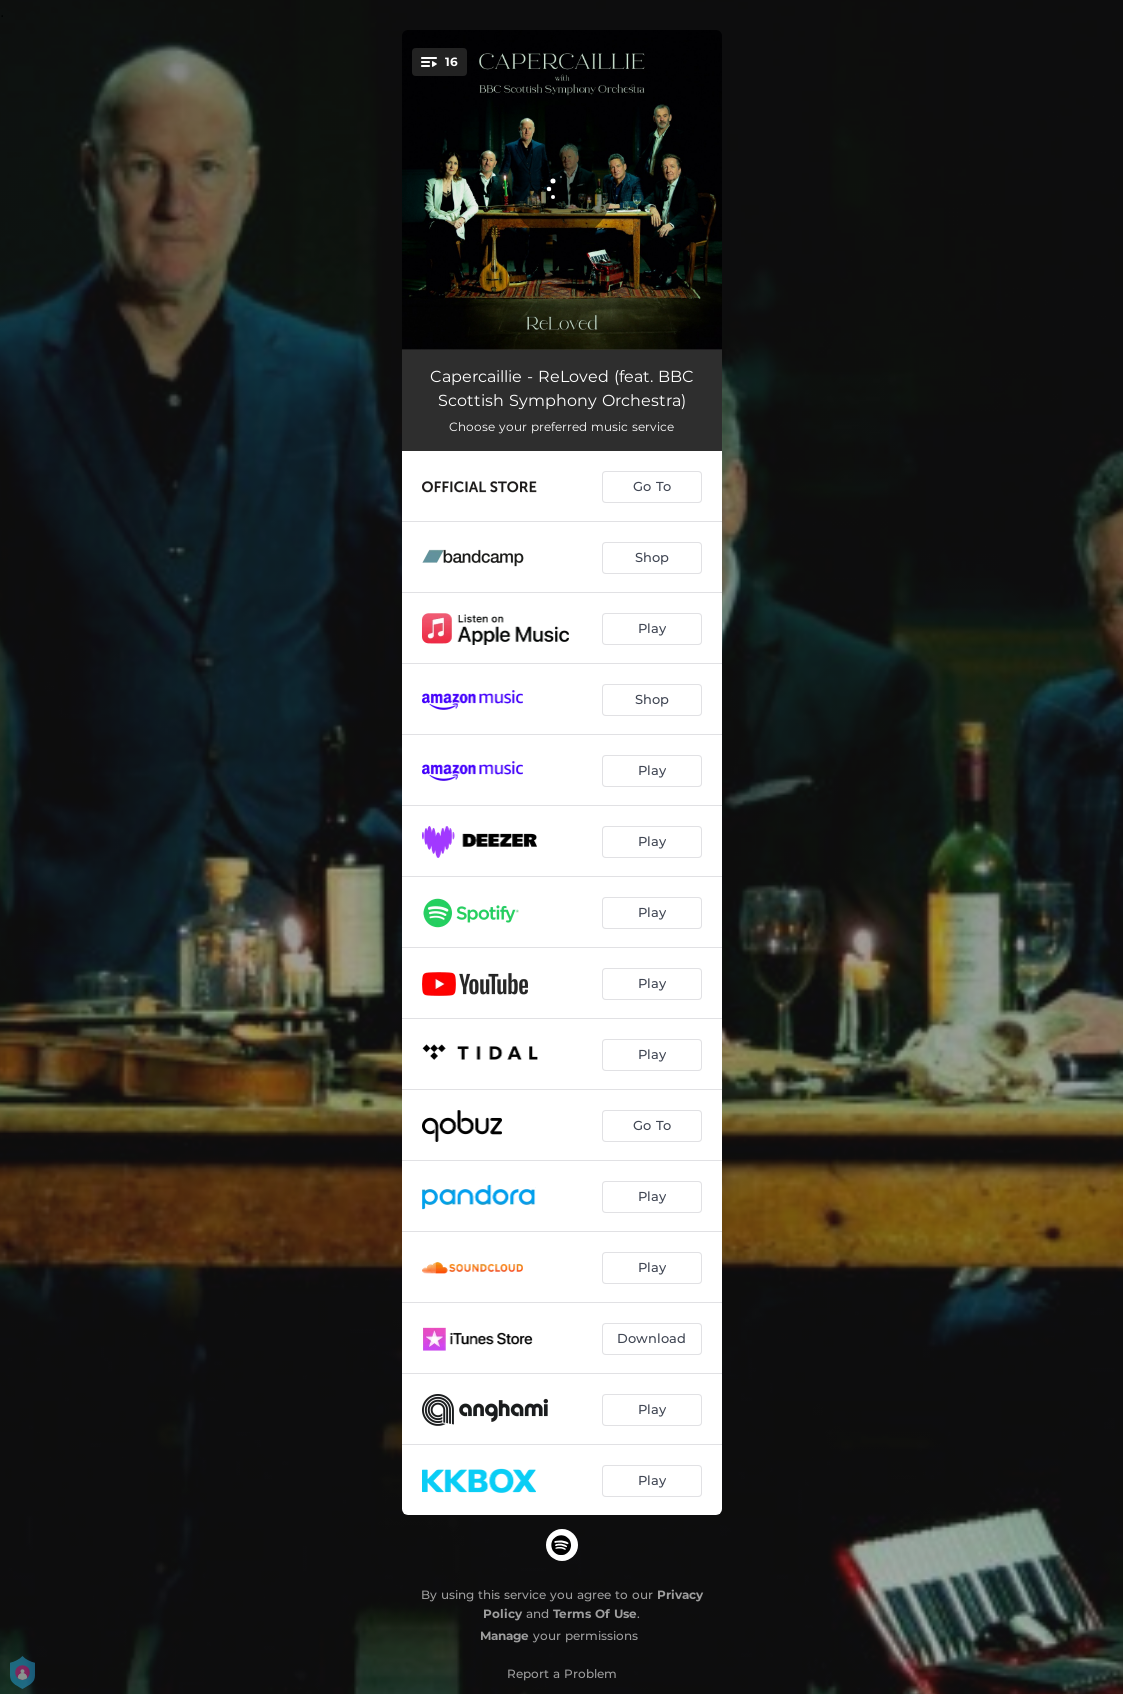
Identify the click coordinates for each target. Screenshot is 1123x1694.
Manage (504, 1635)
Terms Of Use (595, 1613)
